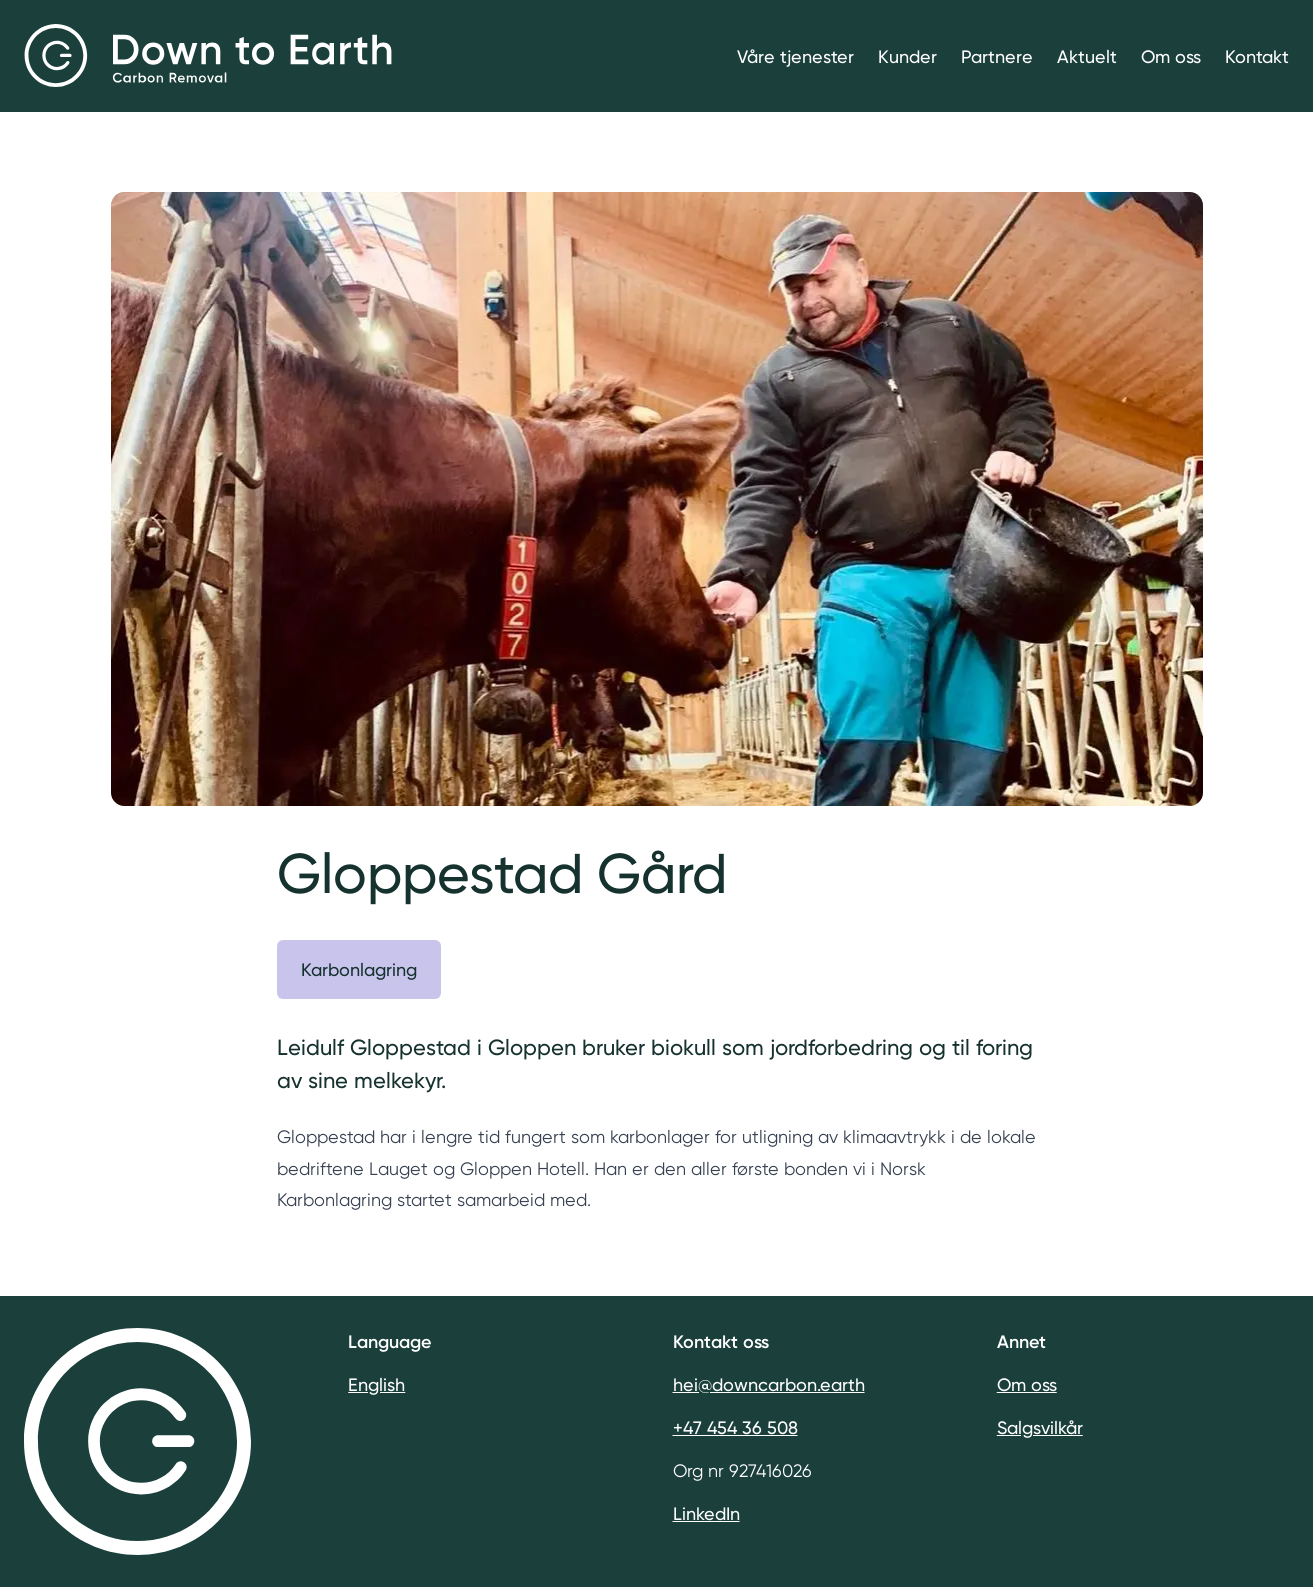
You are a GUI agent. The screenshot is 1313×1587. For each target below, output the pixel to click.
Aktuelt (1087, 56)
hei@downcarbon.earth (769, 1384)
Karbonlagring (359, 969)
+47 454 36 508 (735, 1427)
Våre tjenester (795, 56)
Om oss (1171, 56)
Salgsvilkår (1040, 1427)
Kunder (907, 56)
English (376, 1384)
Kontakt (1257, 56)
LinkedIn (706, 1513)
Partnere (997, 56)
